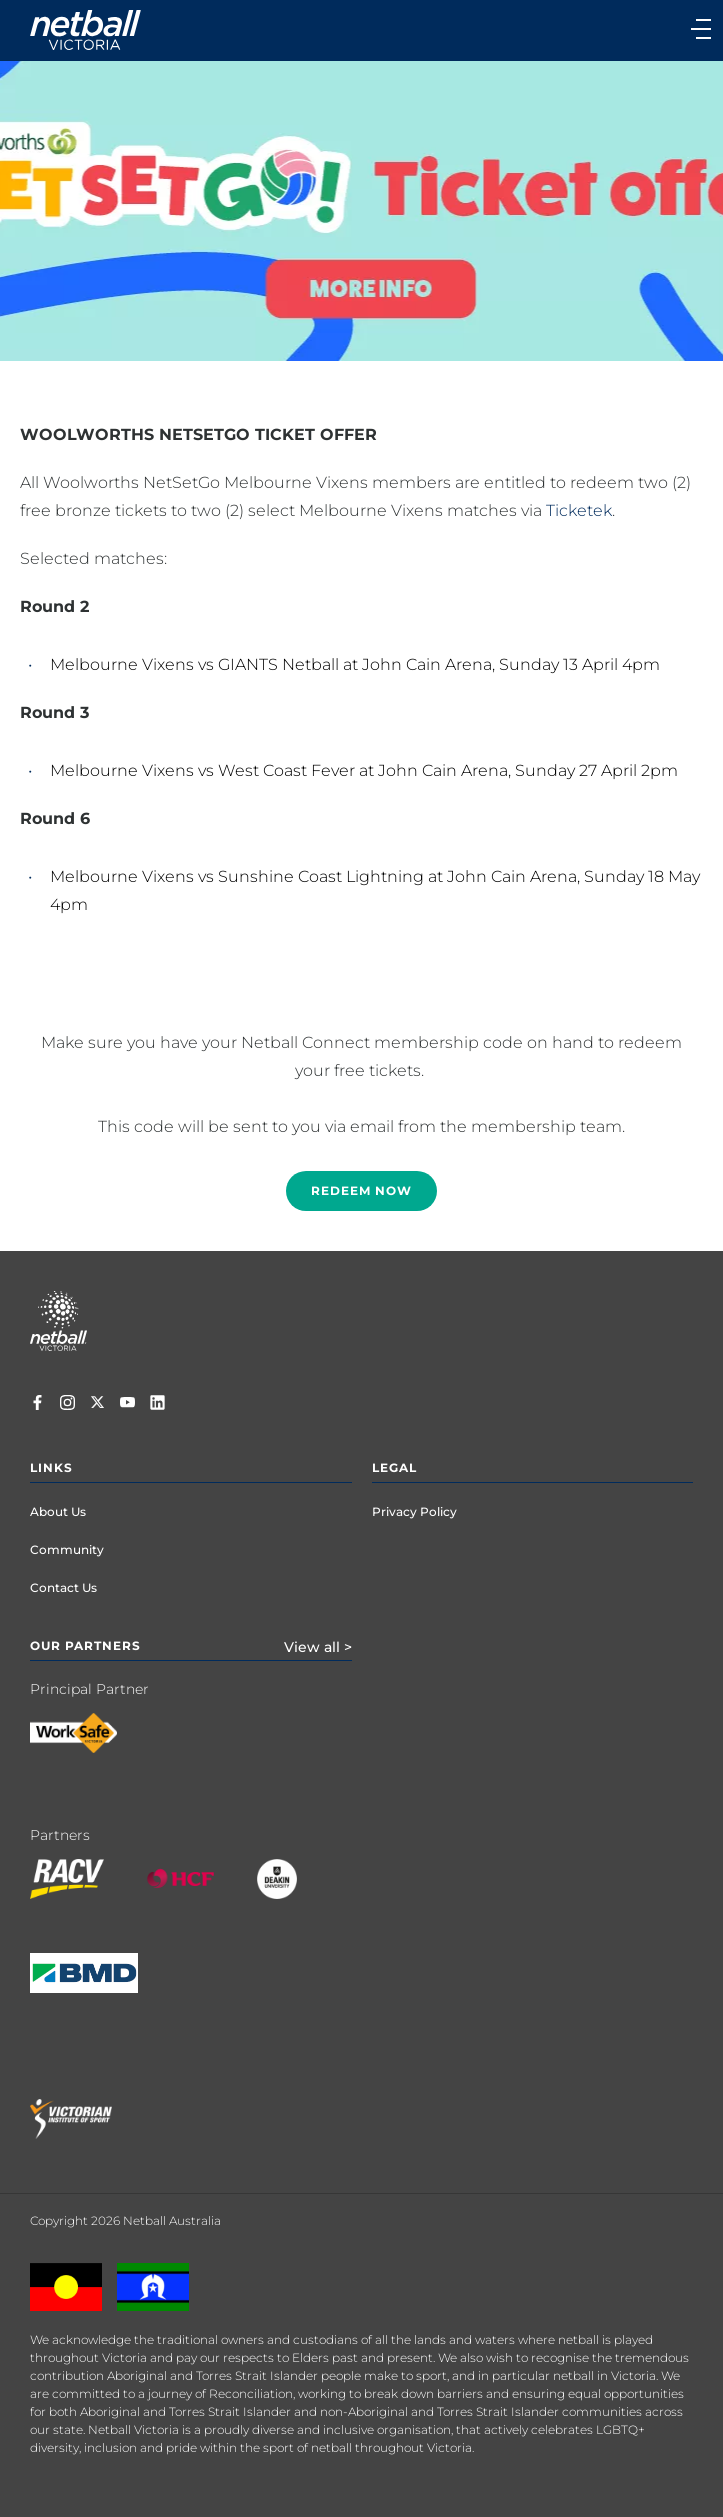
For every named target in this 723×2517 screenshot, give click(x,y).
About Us (58, 1511)
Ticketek (579, 510)
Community (67, 1549)
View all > (318, 1647)
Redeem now (361, 1190)
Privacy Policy (414, 1511)
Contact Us (63, 1587)
